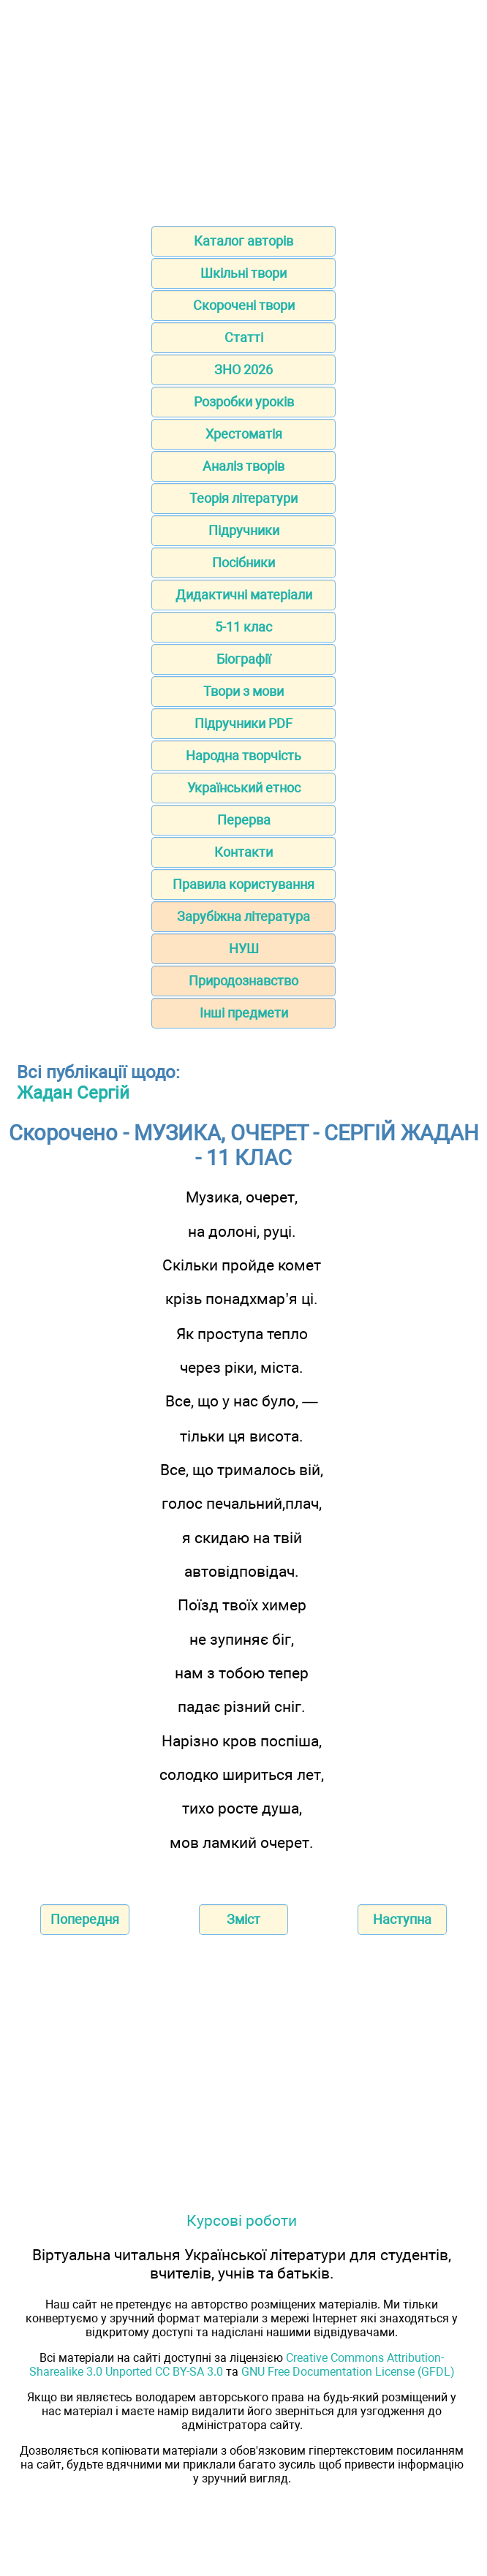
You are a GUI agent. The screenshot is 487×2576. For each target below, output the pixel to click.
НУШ (244, 948)
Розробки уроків (244, 401)
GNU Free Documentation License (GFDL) (348, 2372)
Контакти (243, 852)
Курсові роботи (241, 2220)
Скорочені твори (244, 305)
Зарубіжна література (243, 916)
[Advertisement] (243, 108)
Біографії (243, 659)
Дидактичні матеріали (243, 594)
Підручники (243, 530)
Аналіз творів (243, 466)
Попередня (84, 1919)
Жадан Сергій (73, 1093)
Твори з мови (243, 691)
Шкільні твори (243, 273)
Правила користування (243, 884)
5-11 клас (243, 626)
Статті (243, 337)
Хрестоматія (243, 434)
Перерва (244, 819)
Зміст (243, 1919)
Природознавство (243, 980)
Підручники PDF (243, 723)
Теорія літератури (243, 498)
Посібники (243, 562)
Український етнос (244, 787)
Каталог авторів (243, 241)
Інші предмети (244, 1012)
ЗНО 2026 (243, 369)
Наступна (402, 1919)
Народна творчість (243, 755)
